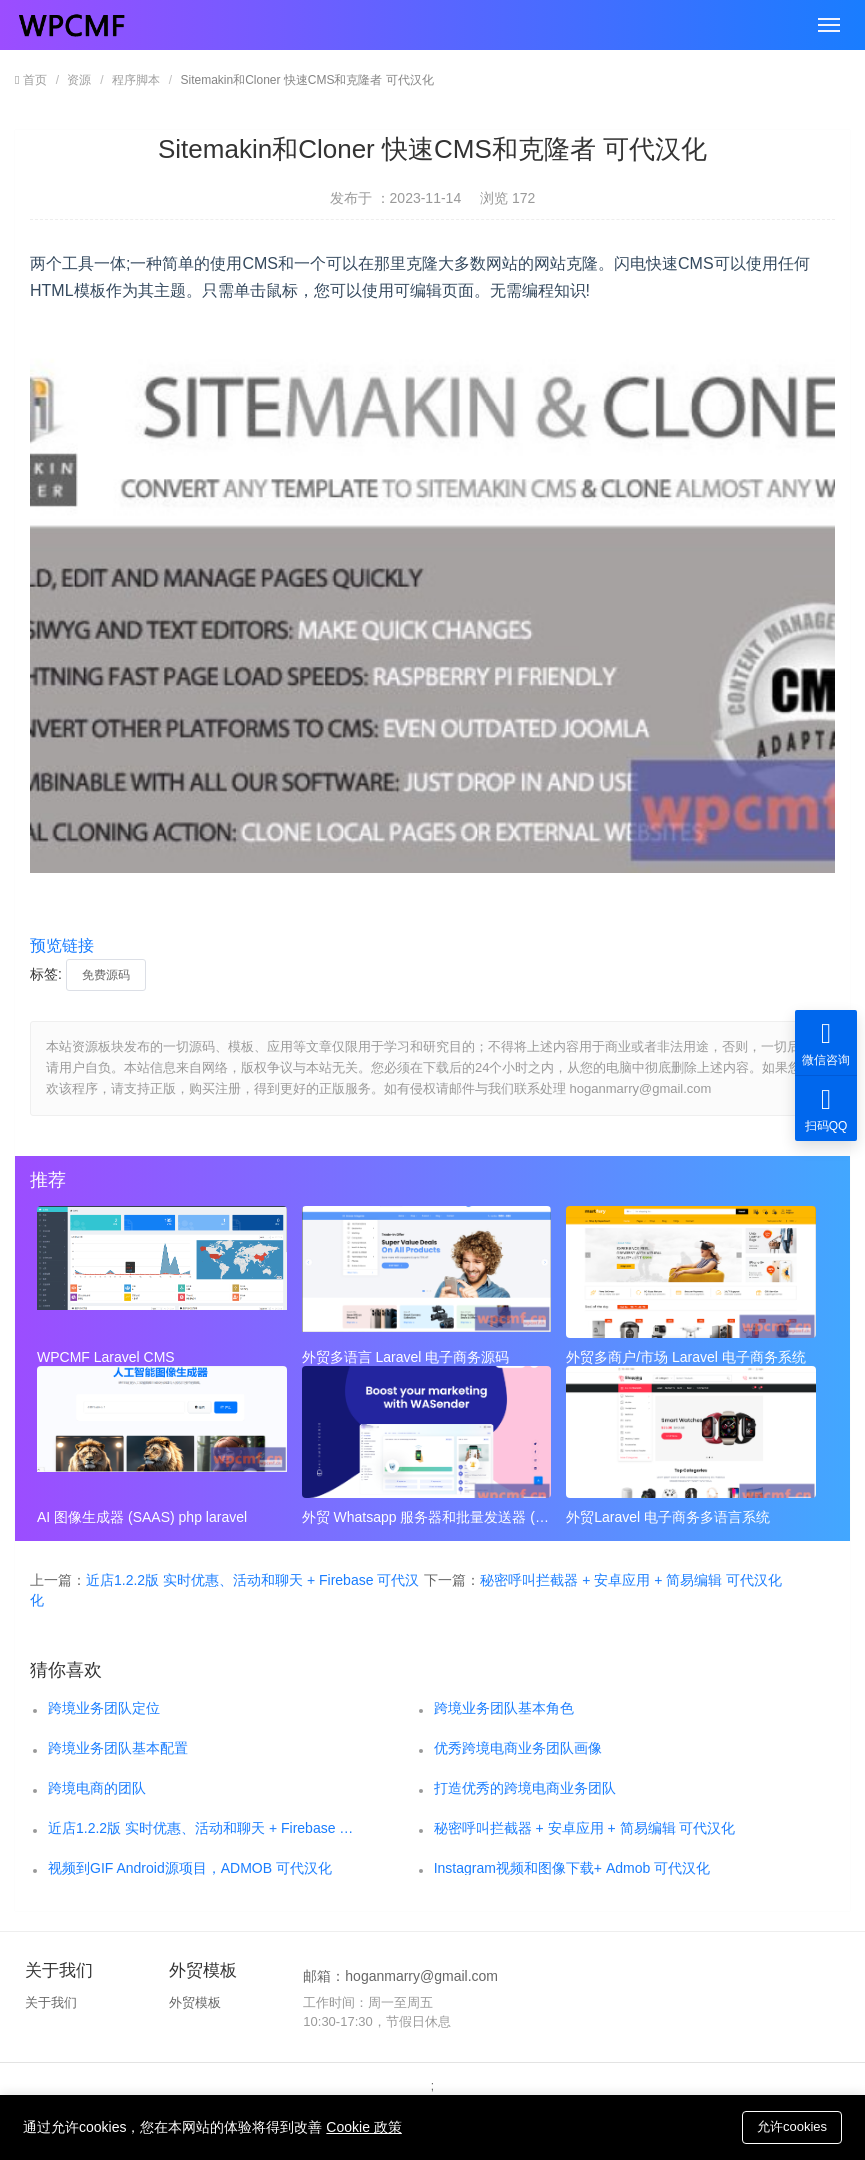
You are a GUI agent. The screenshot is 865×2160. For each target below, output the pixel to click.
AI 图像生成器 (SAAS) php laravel (142, 1517)
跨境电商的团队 (97, 1788)
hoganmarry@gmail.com (421, 1976)
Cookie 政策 (363, 2127)
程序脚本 (136, 80)
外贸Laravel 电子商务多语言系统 (668, 1517)
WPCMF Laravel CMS (106, 1357)
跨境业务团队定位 (104, 1708)
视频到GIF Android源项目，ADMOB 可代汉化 (190, 1868)
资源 (79, 80)
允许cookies (792, 2126)
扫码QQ (826, 1108)
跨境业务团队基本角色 (504, 1708)
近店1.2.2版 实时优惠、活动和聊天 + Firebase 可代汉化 (202, 1828)
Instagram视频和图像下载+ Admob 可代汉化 (572, 1868)
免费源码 (106, 975)
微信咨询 (826, 1042)
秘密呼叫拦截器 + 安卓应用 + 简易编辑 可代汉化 (631, 1580)
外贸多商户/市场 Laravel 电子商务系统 (686, 1357)
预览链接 (62, 945)
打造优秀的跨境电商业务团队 (525, 1788)
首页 (35, 80)
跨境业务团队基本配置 (118, 1748)
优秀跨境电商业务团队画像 (518, 1748)
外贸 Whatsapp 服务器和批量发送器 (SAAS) (427, 1517)
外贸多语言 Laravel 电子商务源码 (406, 1357)
